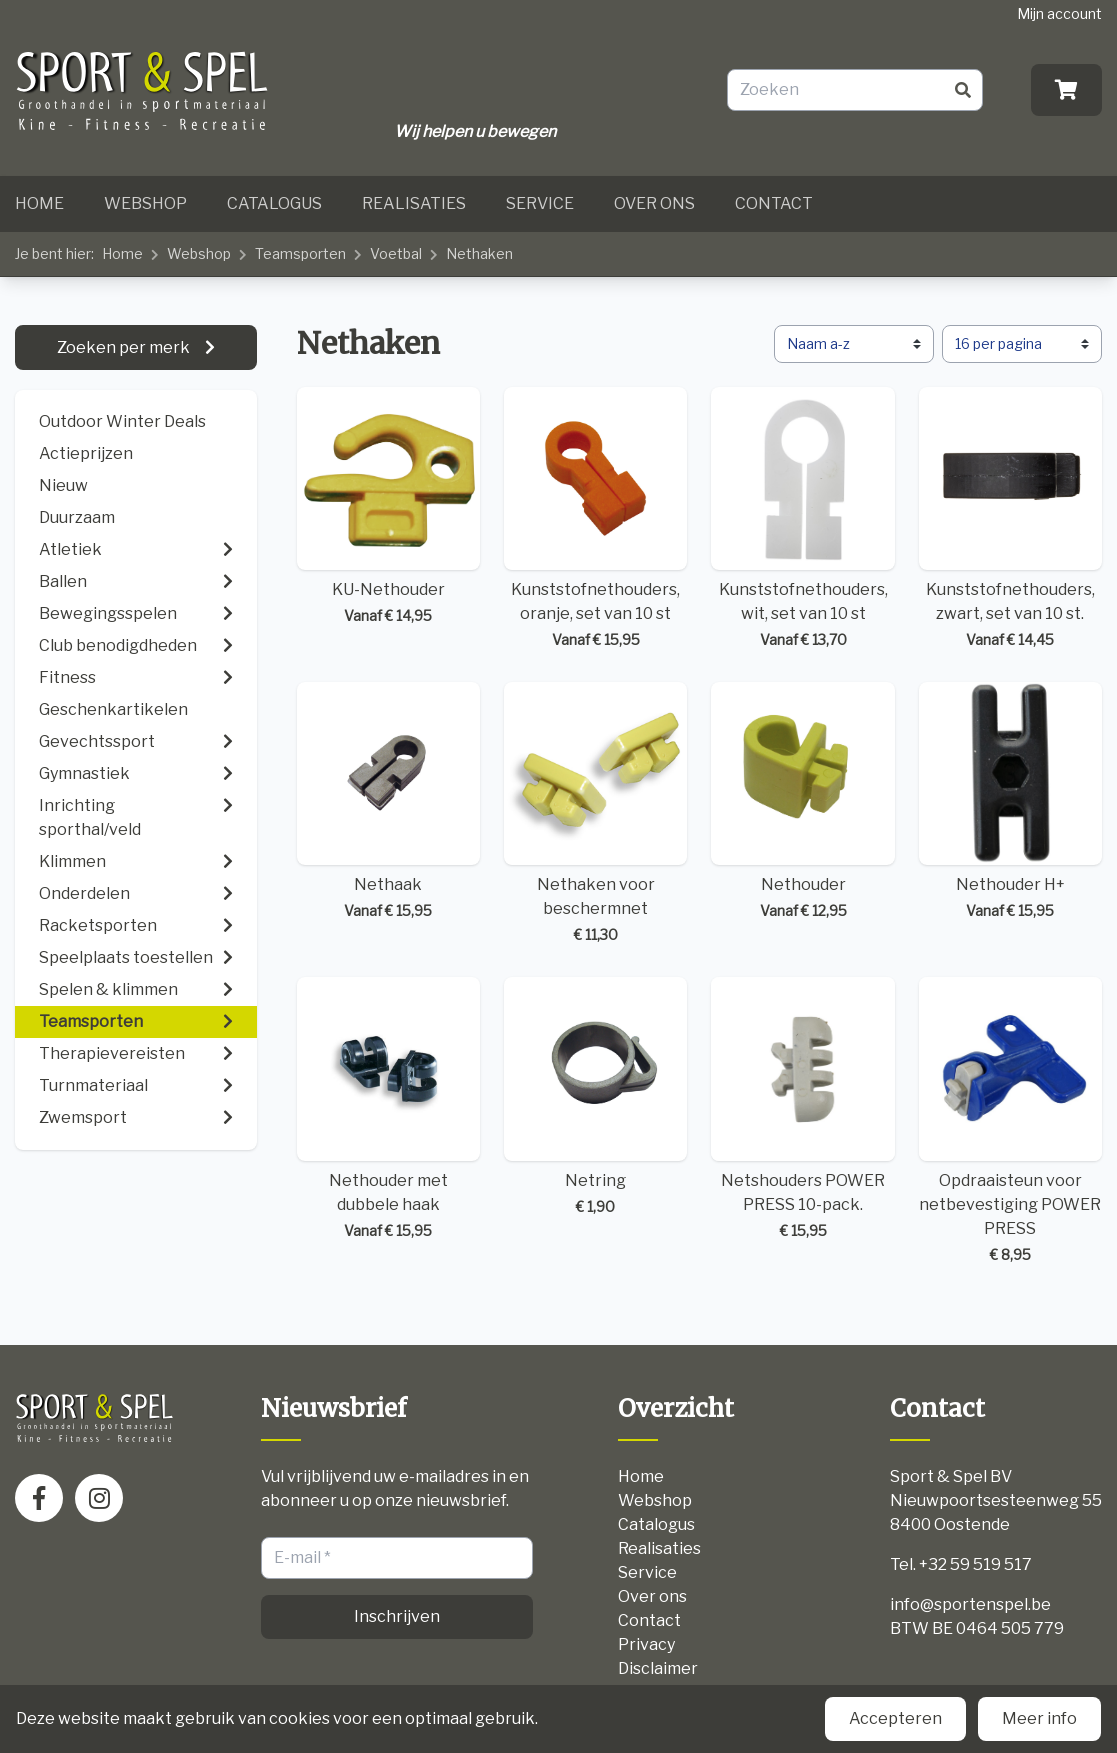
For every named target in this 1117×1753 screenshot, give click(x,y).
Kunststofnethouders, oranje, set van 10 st (595, 518)
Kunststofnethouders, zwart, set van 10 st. (1010, 518)
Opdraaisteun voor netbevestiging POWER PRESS (1010, 1120)
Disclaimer (658, 1668)
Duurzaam (77, 517)
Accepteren (895, 1718)
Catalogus (274, 203)
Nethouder (802, 801)
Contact (774, 203)
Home (39, 203)
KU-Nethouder (388, 506)
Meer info (1039, 1718)
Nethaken (479, 253)
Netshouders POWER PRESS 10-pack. (802, 1108)
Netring (595, 1096)
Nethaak (388, 801)
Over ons (654, 203)
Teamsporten (300, 253)
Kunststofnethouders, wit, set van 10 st (802, 518)
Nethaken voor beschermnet (595, 813)
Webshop (145, 203)
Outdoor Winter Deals (122, 421)
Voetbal (396, 253)
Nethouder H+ (1010, 801)
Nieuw (63, 485)
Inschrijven (397, 1616)
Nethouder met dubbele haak (388, 1108)
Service (540, 203)
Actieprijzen (86, 453)
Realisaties (414, 203)
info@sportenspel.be (970, 1604)
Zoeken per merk (125, 347)
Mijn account (1059, 13)
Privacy (646, 1644)
